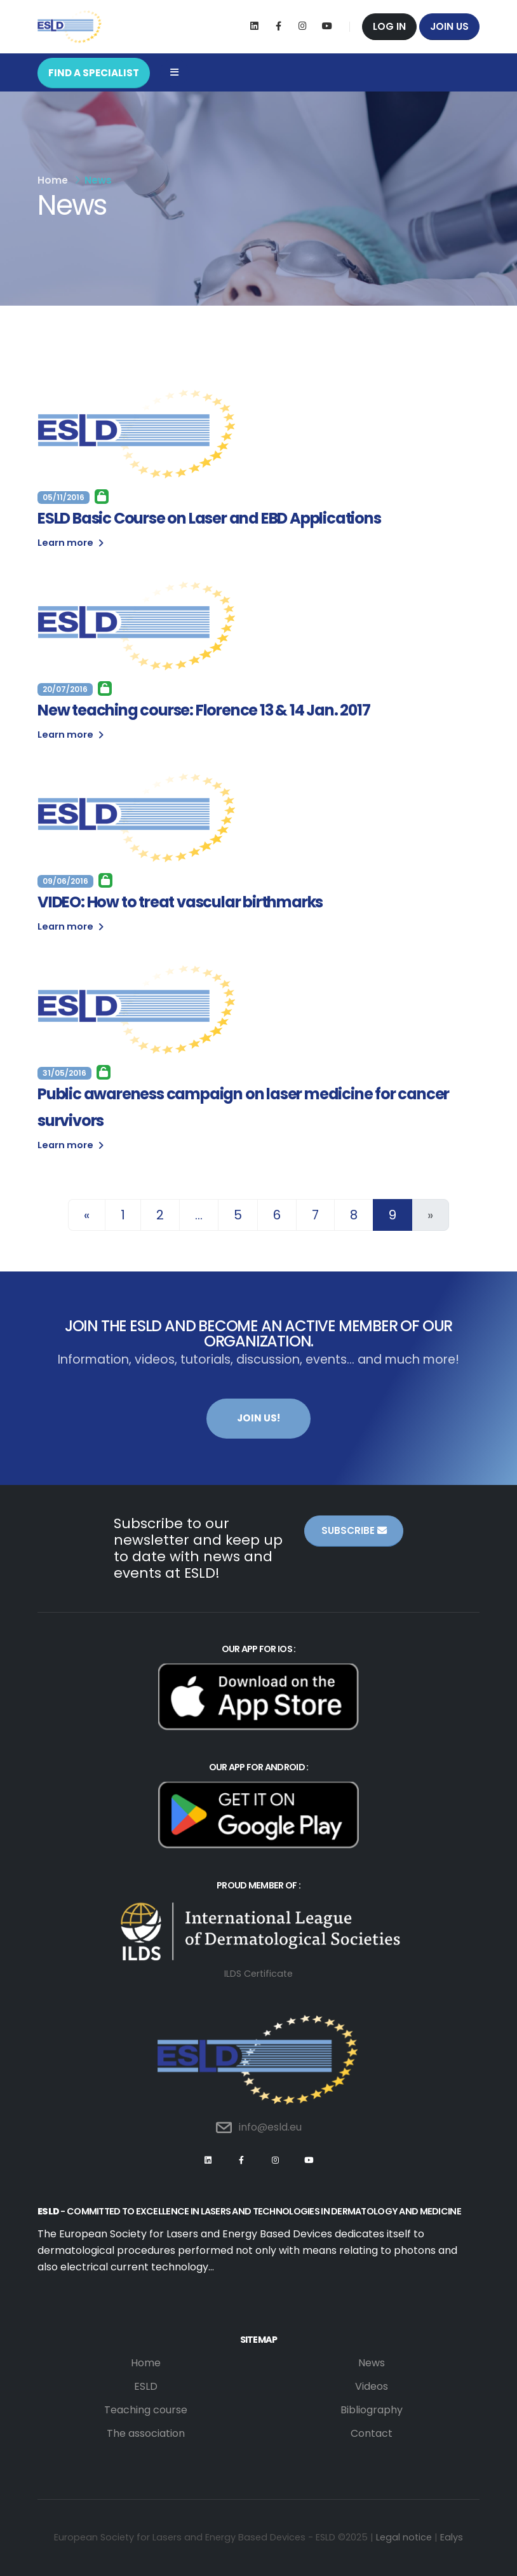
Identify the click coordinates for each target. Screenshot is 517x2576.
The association (146, 2433)
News (371, 2363)
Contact (372, 2433)
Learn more (70, 542)
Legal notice (404, 2537)
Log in (389, 26)
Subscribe (354, 1530)
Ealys (451, 2537)
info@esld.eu (270, 2127)
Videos (371, 2386)
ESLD (146, 2386)
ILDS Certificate (258, 1973)
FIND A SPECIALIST (93, 72)
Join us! (258, 1418)
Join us (449, 26)
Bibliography (371, 2410)
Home (52, 180)
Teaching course (145, 2410)
